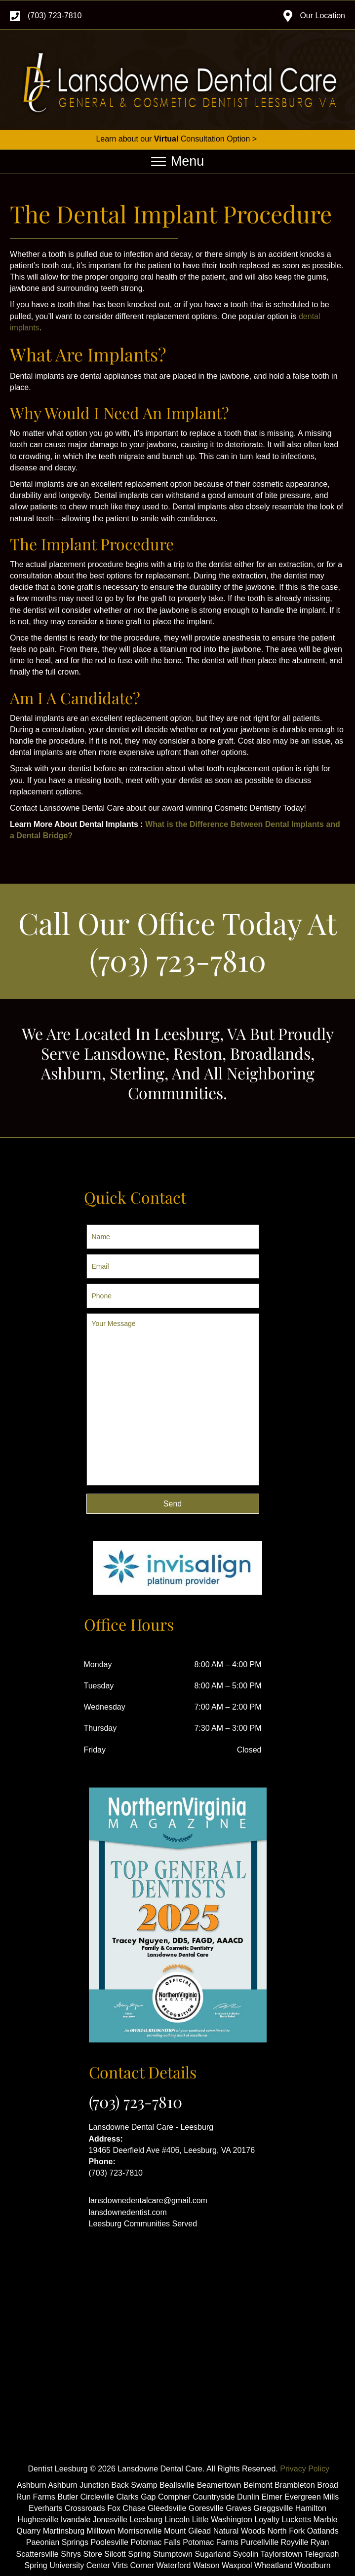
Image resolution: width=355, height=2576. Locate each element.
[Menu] (177, 161)
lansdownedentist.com (128, 2212)
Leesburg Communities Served (143, 2223)
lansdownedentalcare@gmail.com (148, 2200)
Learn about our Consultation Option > (177, 139)
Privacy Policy (304, 2469)
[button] (172, 1504)
